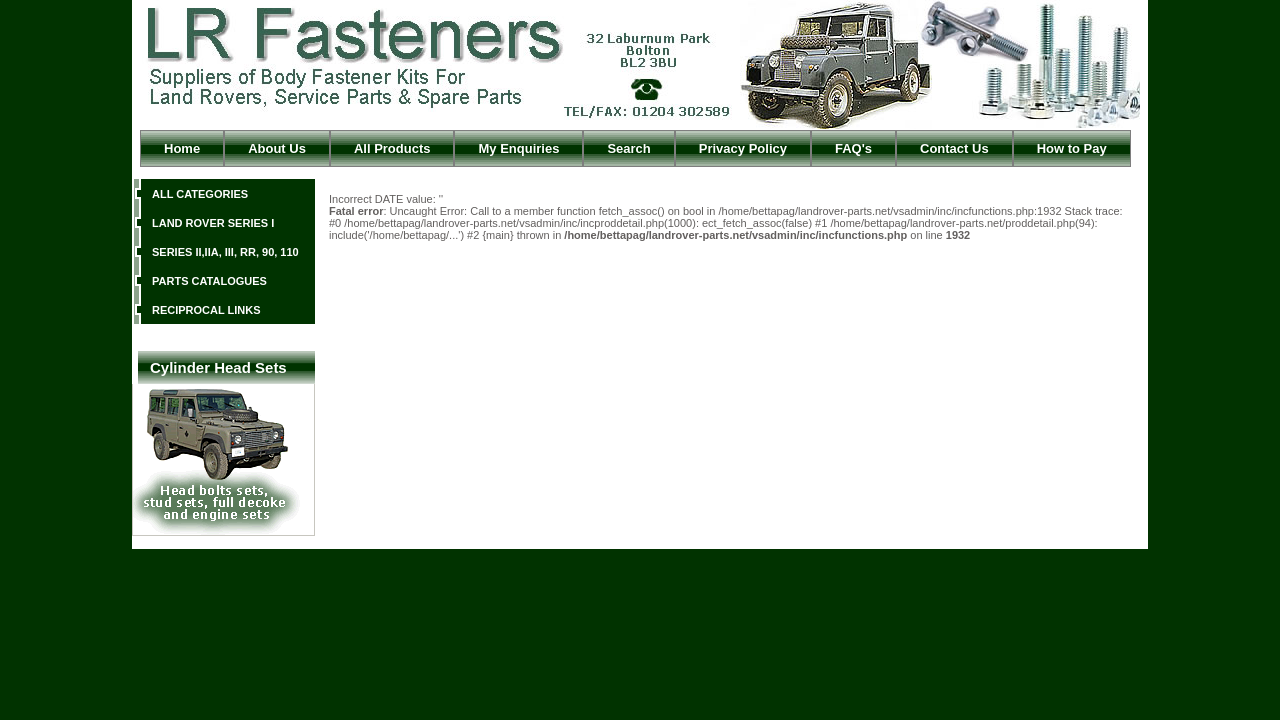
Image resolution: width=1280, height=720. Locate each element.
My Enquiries (518, 148)
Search (628, 148)
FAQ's (853, 148)
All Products (392, 148)
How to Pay (1072, 148)
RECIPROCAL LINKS (206, 310)
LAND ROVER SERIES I (213, 223)
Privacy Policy (743, 148)
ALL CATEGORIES (200, 194)
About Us (277, 148)
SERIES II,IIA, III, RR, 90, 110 (225, 252)
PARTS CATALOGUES (209, 281)
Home (182, 148)
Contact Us (954, 148)
